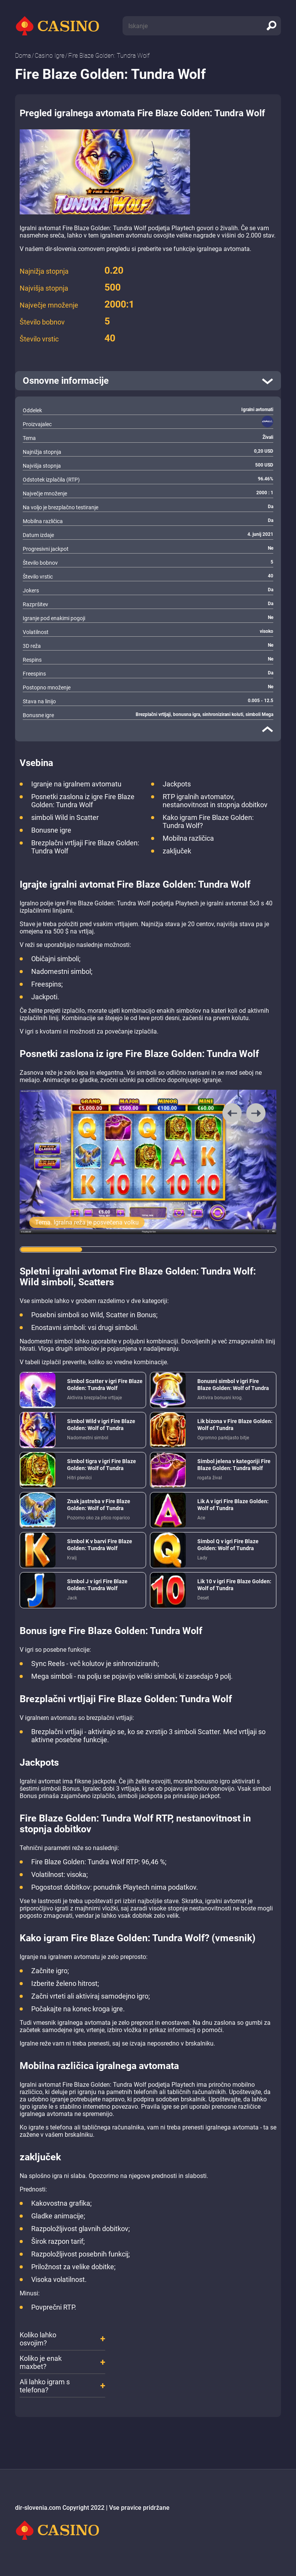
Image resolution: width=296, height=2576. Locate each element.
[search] (271, 25)
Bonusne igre (51, 830)
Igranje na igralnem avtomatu (76, 784)
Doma (23, 55)
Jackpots (177, 784)
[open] (148, 380)
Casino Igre (49, 55)
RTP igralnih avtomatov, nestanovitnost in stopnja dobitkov (215, 801)
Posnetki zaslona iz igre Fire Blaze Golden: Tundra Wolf (83, 801)
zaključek (177, 851)
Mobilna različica (188, 838)
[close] (267, 729)
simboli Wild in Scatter (65, 817)
